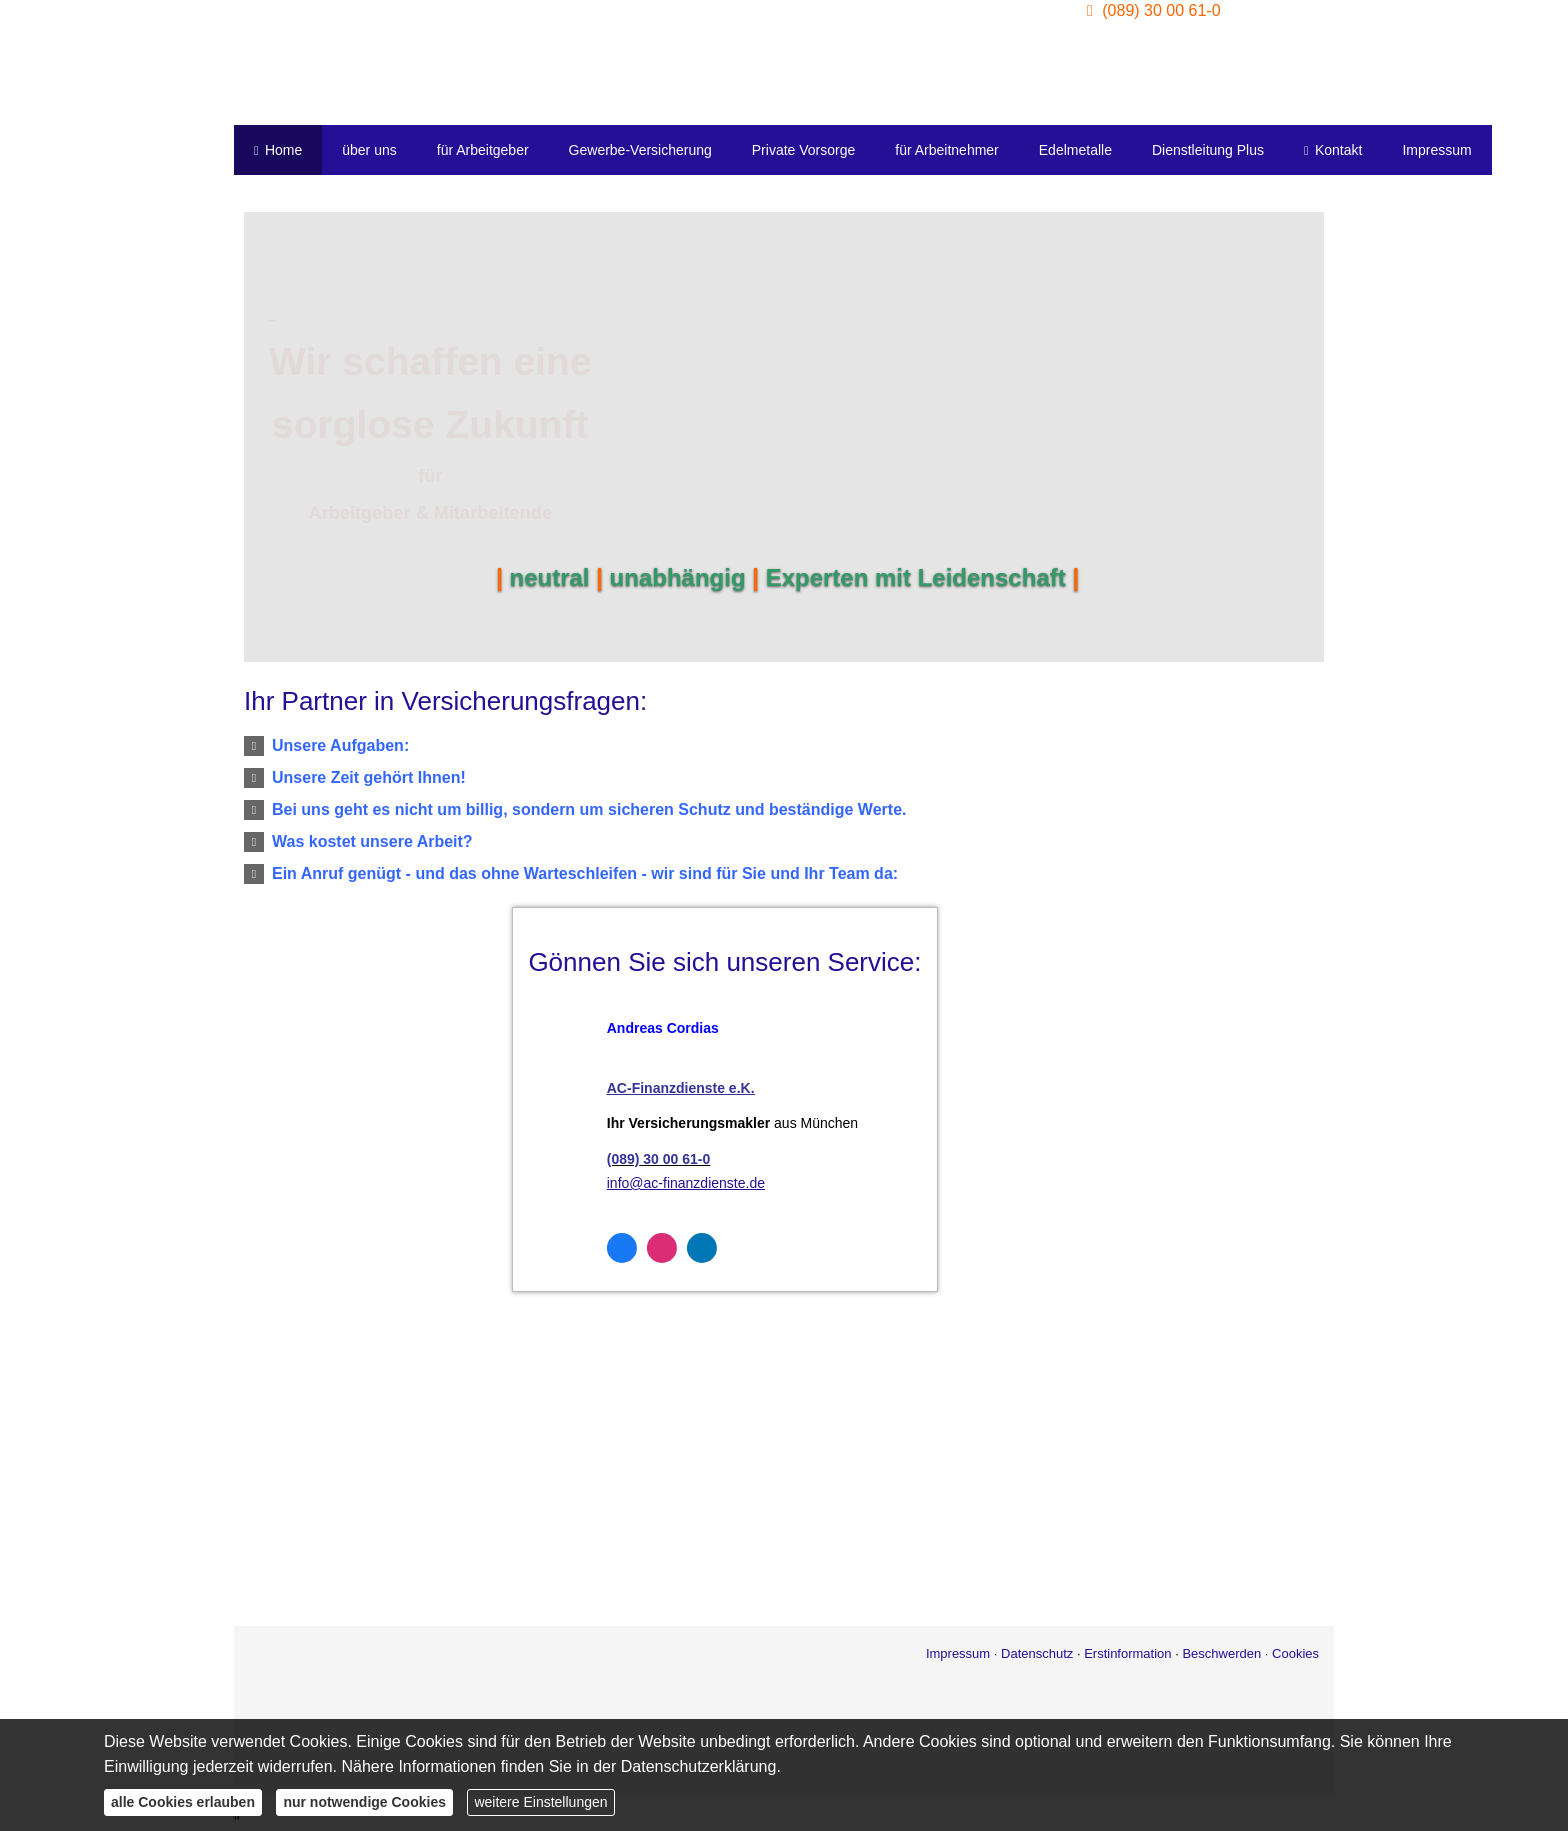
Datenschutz (1037, 1653)
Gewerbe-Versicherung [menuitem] (640, 150)
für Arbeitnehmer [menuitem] (947, 150)
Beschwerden (1221, 1653)
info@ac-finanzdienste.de (610, 1183)
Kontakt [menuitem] (1333, 150)
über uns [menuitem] (369, 150)
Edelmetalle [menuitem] (1075, 150)
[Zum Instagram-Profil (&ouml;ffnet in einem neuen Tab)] (586, 1248)
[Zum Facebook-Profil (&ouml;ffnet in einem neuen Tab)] (546, 1248)
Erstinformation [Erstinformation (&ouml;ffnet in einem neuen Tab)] (1127, 1653)
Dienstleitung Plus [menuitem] (1208, 150)
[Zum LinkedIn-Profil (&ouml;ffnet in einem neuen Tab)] (626, 1248)
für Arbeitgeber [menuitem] (483, 150)
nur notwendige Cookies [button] (364, 1802)
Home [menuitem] (278, 150)
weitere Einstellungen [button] (540, 1802)
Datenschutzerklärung (699, 1766)
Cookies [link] (1295, 1653)
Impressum (958, 1653)
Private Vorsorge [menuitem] (804, 150)
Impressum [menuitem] (1436, 150)
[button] (340, 746)
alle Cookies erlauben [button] (183, 1802)
